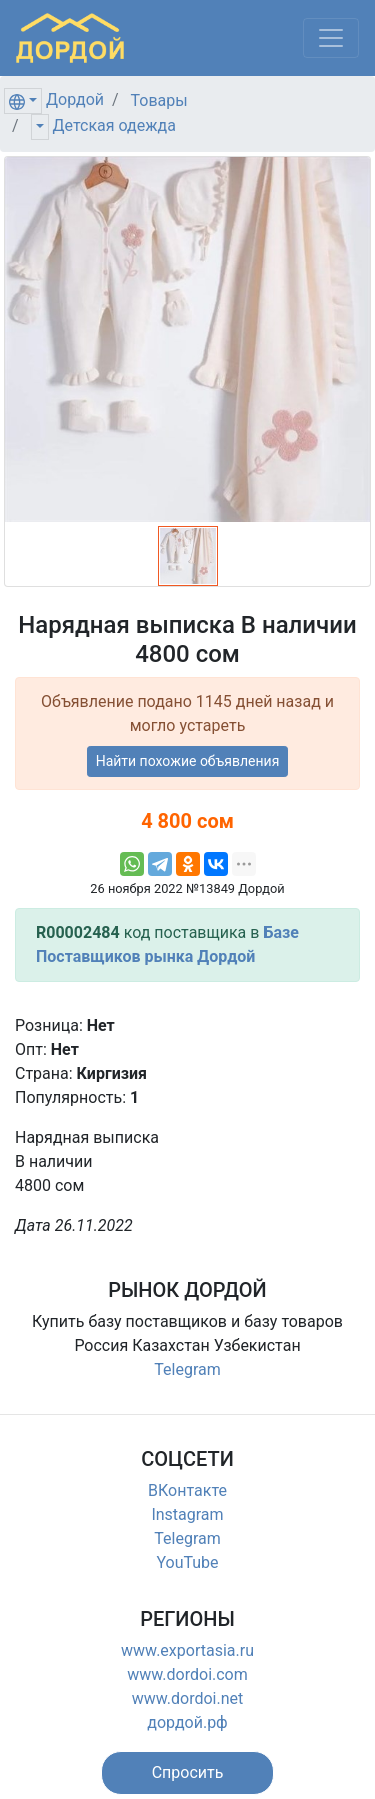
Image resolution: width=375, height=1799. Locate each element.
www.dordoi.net (188, 1698)
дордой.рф (187, 1722)
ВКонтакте (187, 1490)
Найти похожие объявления (188, 761)
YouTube (187, 1562)
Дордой (75, 99)
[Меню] (331, 38)
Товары (159, 100)
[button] (188, 1773)
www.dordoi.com (187, 1674)
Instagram (187, 1514)
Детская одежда (114, 125)
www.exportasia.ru (187, 1650)
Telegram (187, 1369)
